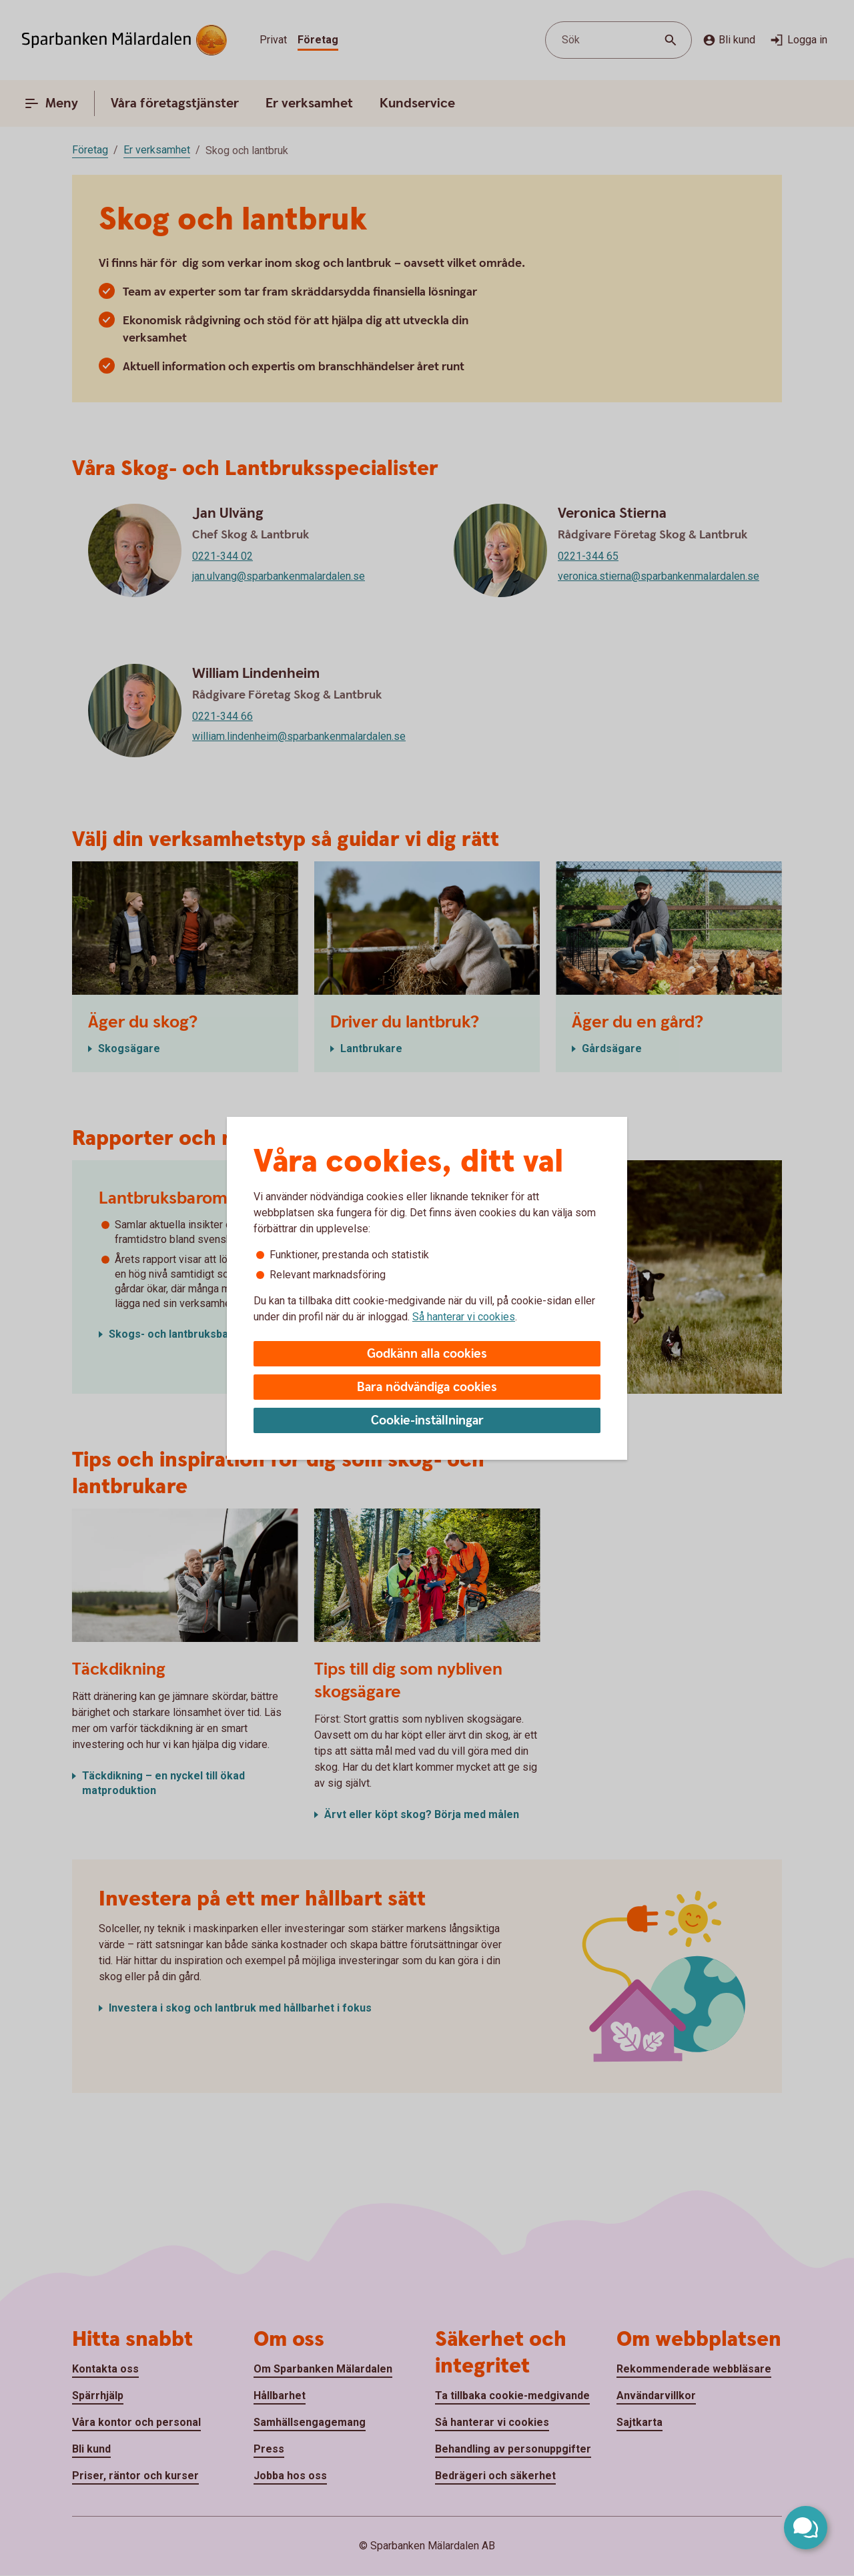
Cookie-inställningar (427, 1420)
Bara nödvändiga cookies (427, 1387)
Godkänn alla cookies (427, 1354)
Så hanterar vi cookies (463, 1316)
